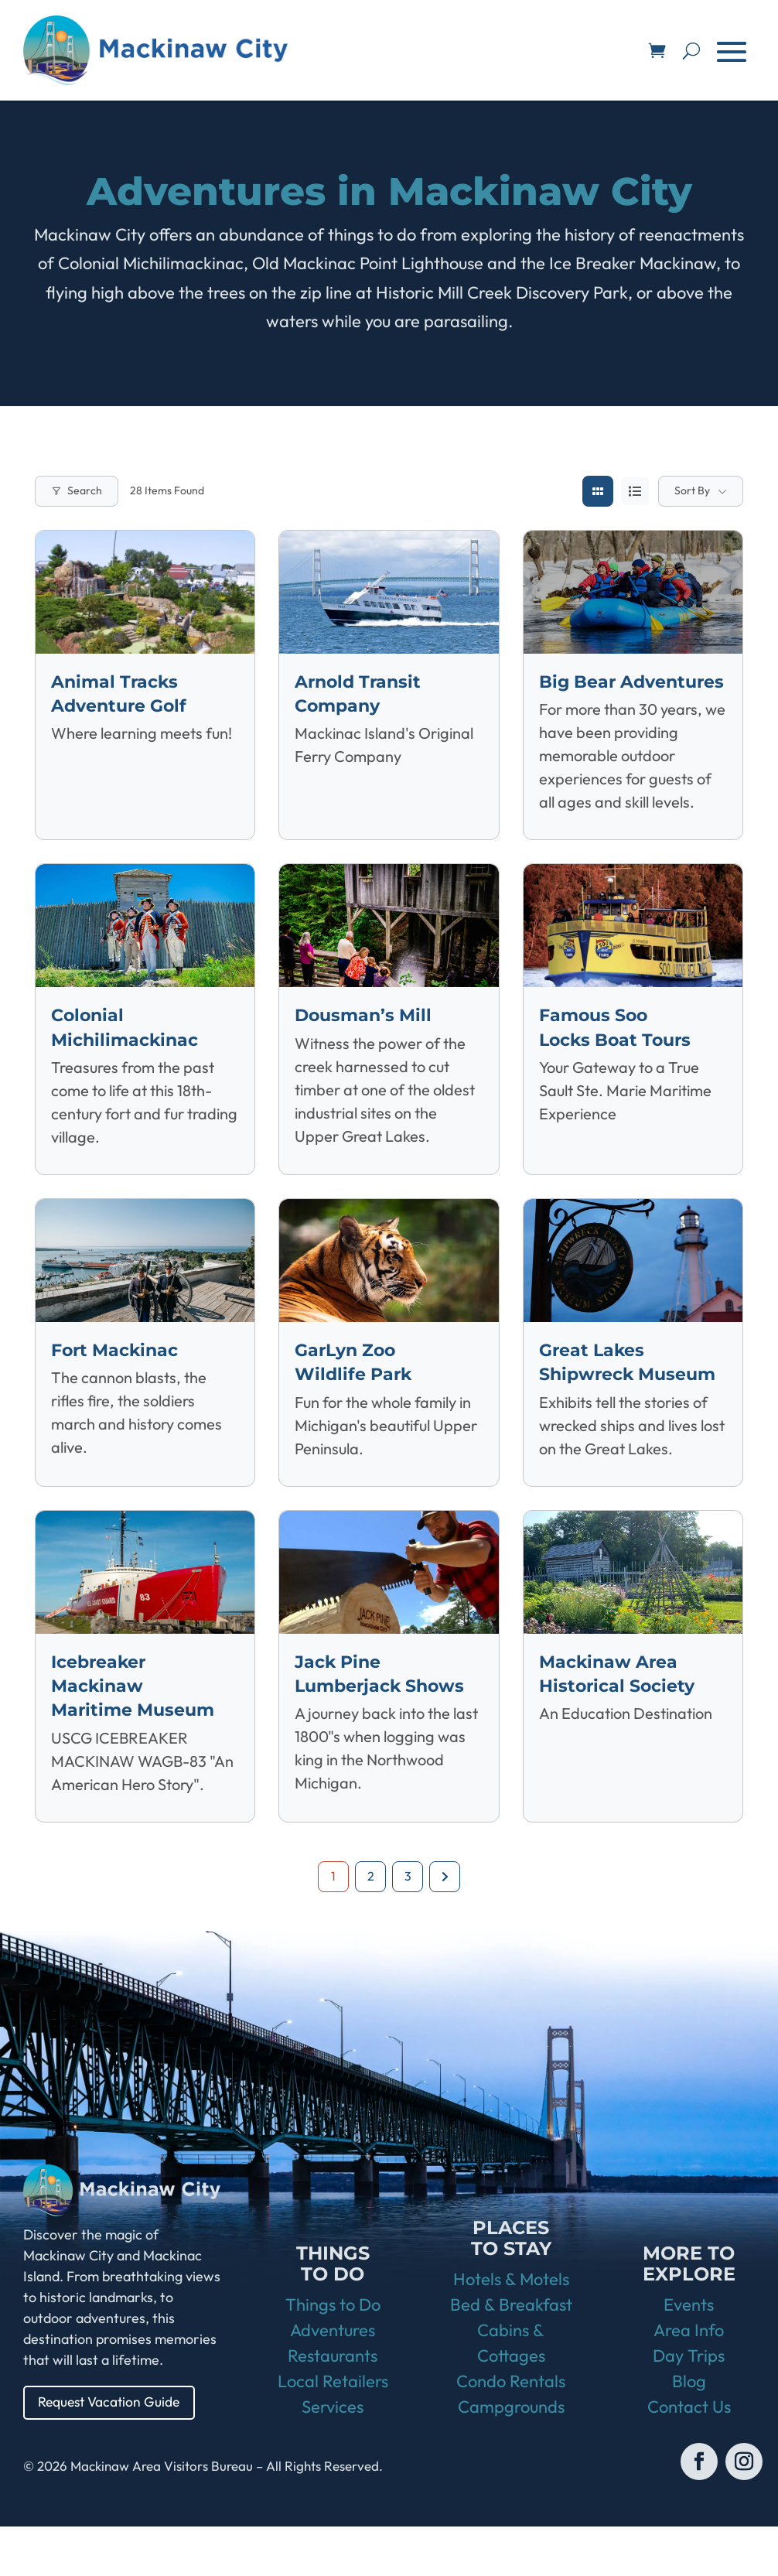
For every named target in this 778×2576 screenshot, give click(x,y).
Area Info (688, 2379)
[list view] (634, 491)
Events (689, 2354)
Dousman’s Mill (369, 1039)
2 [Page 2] (370, 1924)
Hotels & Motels (511, 2328)
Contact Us (689, 2456)
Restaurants (332, 2405)
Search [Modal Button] (76, 490)
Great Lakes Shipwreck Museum (596, 1397)
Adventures (332, 2379)
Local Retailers (333, 2430)
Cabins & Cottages (511, 2392)
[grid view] (597, 491)
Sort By (692, 490)
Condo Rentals (510, 2430)
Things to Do (332, 2354)
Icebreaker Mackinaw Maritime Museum (139, 1733)
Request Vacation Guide (112, 2451)
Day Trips (689, 2405)
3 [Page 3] (407, 1924)
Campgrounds (511, 2456)
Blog (689, 2430)
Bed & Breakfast (511, 2354)
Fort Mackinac (120, 1373)
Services (332, 2456)
